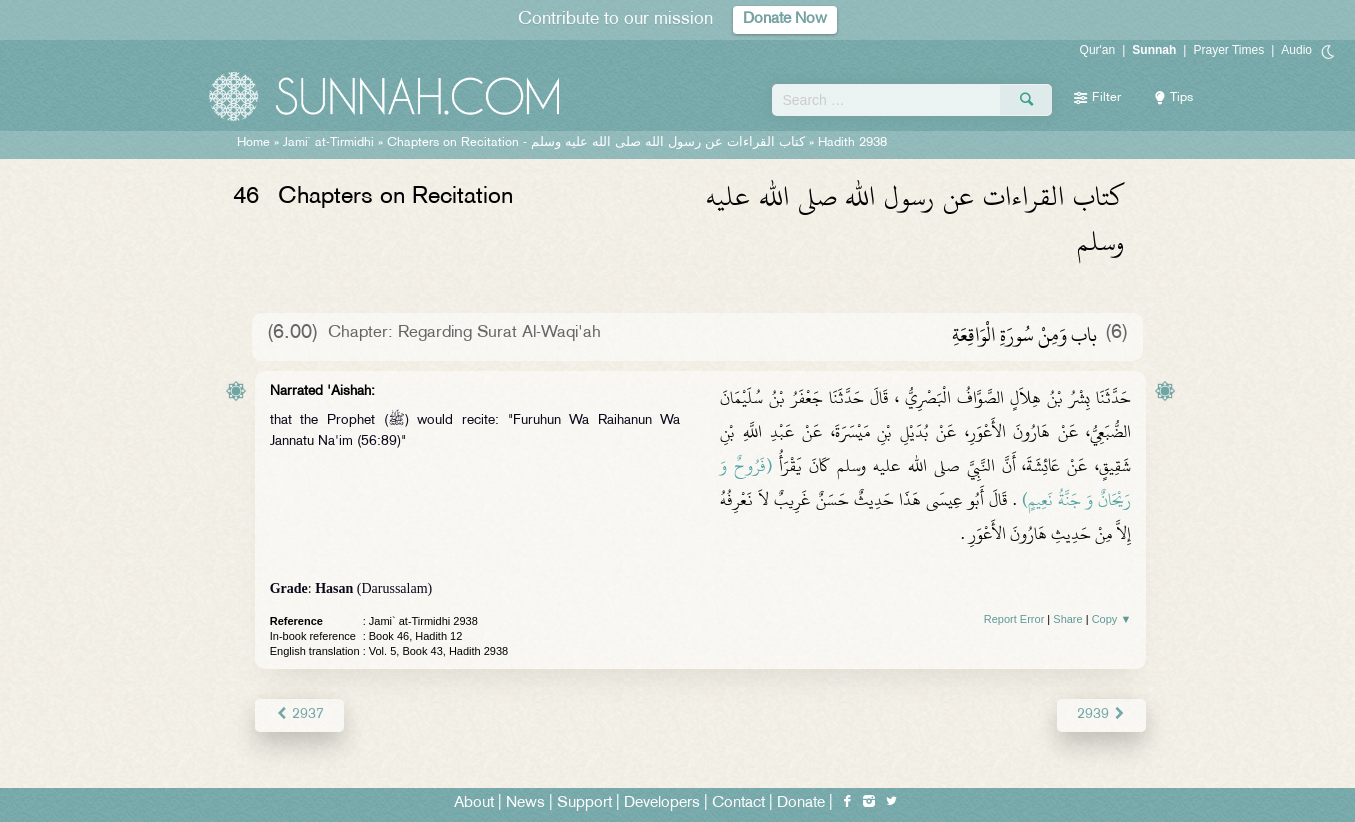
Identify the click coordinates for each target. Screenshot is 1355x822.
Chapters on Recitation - (596, 143)
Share (1067, 619)
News (525, 803)
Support (584, 803)
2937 (299, 714)
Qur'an (1098, 50)
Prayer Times (1228, 50)
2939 (1101, 714)
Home (253, 143)
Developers (662, 803)
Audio (1296, 50)
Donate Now (785, 19)
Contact (738, 803)
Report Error (1014, 619)
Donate (801, 803)
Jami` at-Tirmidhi (328, 143)
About (474, 803)
